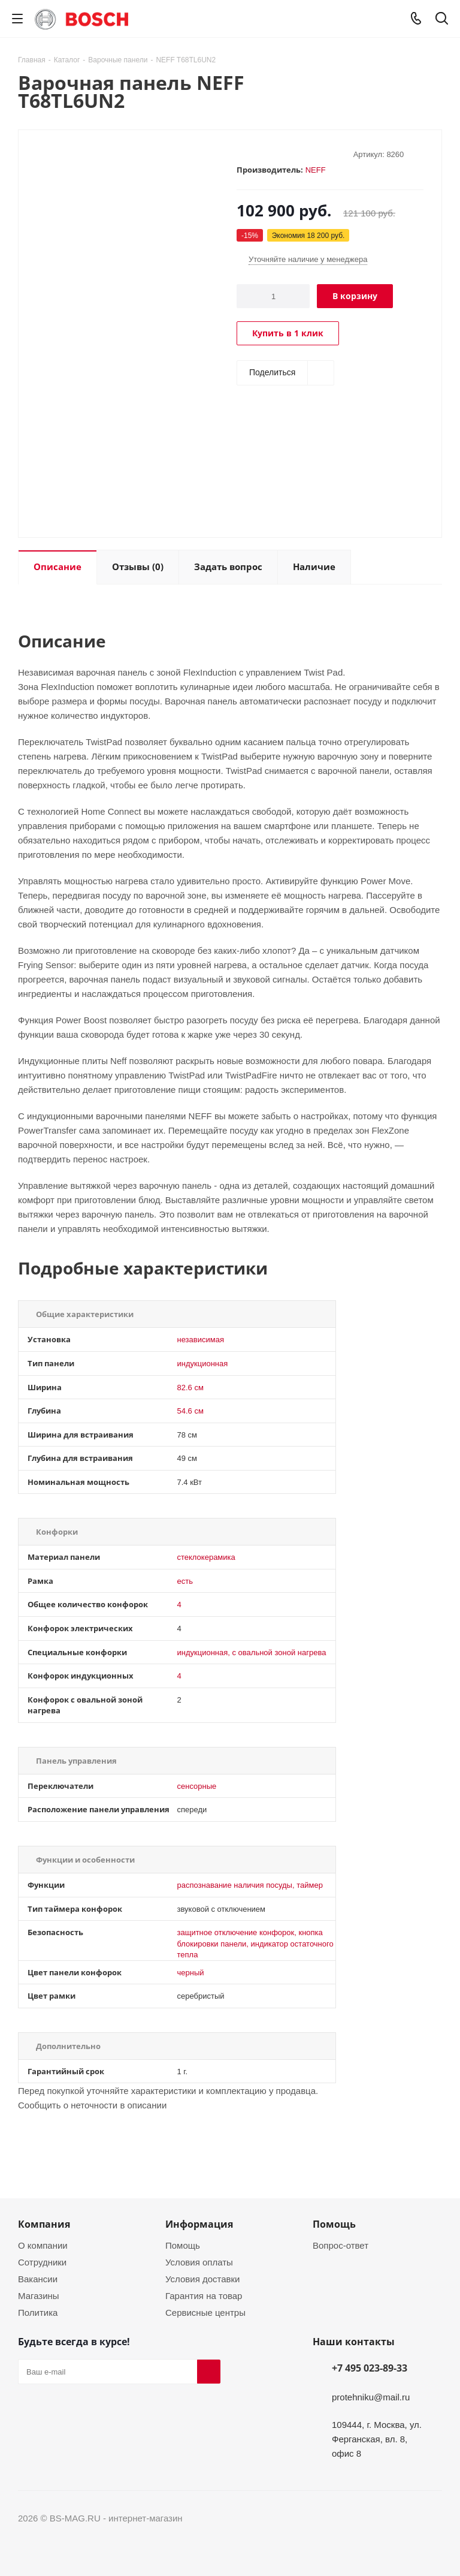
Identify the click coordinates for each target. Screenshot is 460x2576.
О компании (43, 2245)
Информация (199, 2224)
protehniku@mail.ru (371, 2397)
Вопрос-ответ (340, 2245)
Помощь (182, 2245)
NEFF (315, 169)
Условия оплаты (199, 2262)
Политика (38, 2312)
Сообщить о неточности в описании (92, 2105)
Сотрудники (42, 2262)
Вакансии (38, 2279)
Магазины (38, 2295)
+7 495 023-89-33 (369, 2368)
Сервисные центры (205, 2312)
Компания (44, 2224)
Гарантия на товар (203, 2295)
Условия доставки (202, 2279)
